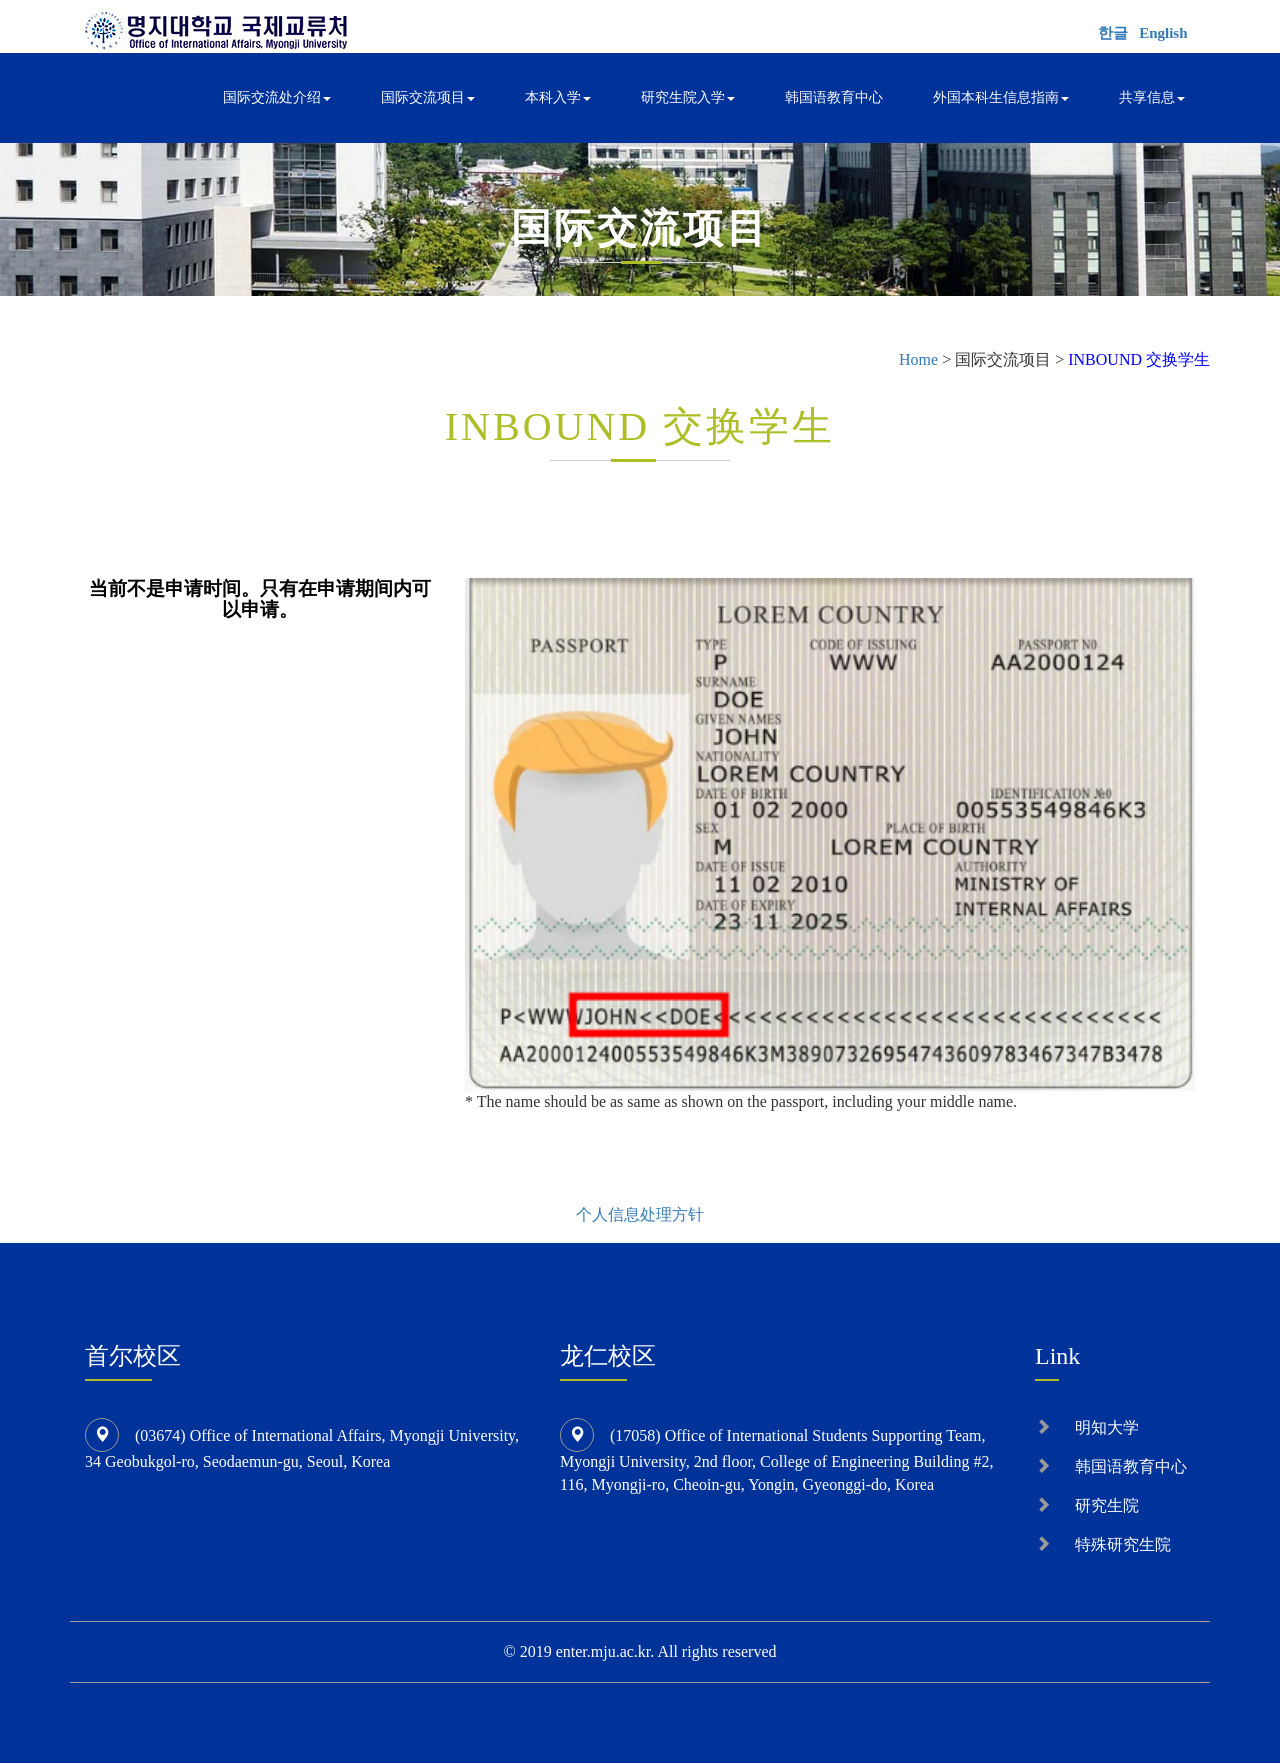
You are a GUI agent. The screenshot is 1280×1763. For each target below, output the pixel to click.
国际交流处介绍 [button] (277, 97)
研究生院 (1107, 1505)
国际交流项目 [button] (428, 97)
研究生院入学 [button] (688, 97)
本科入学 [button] (558, 97)
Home (918, 359)
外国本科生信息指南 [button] (1001, 97)
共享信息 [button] (1152, 97)
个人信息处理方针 (640, 1214)
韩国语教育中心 (834, 97)
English (1163, 33)
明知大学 (1107, 1427)
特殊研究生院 (1123, 1544)
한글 (1113, 33)
